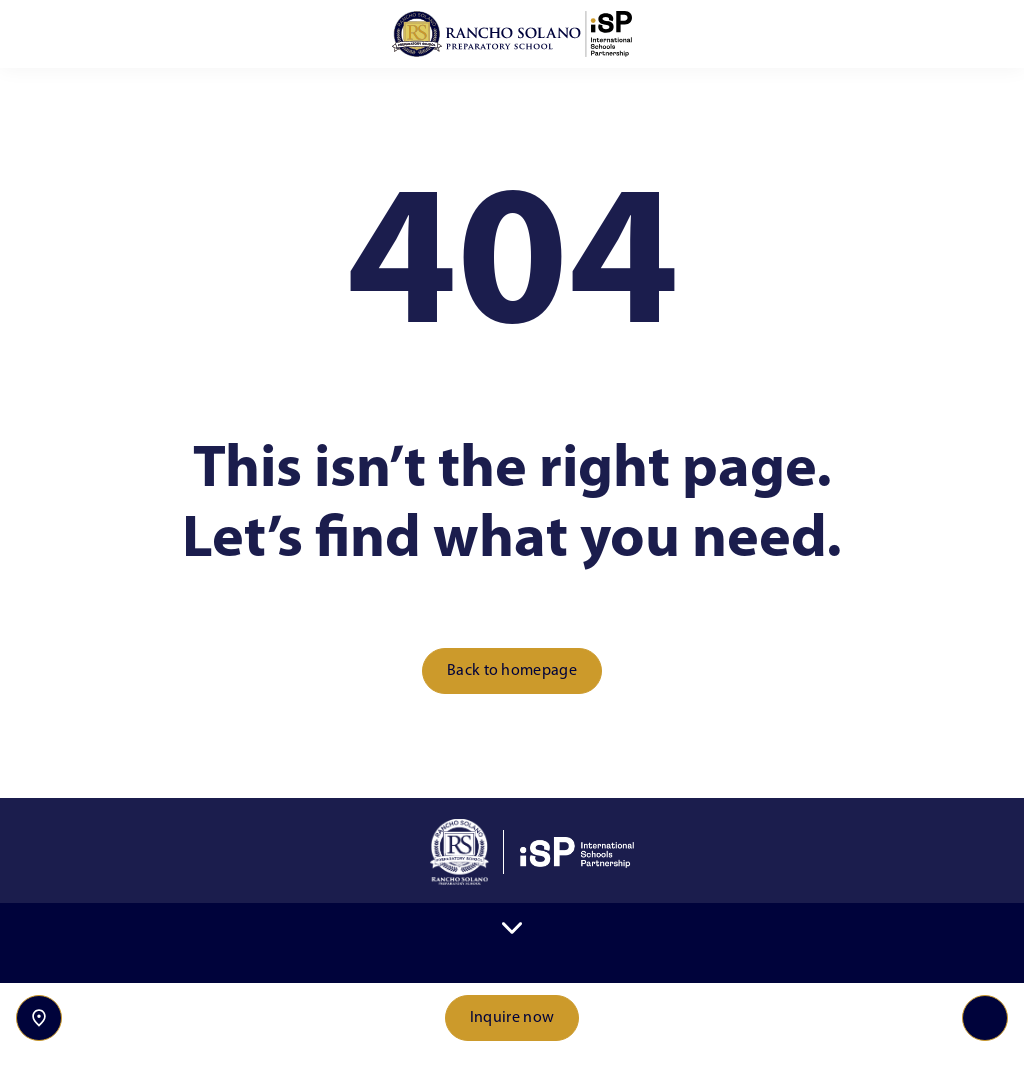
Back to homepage (512, 671)
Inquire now (512, 1018)
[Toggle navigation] (985, 1018)
